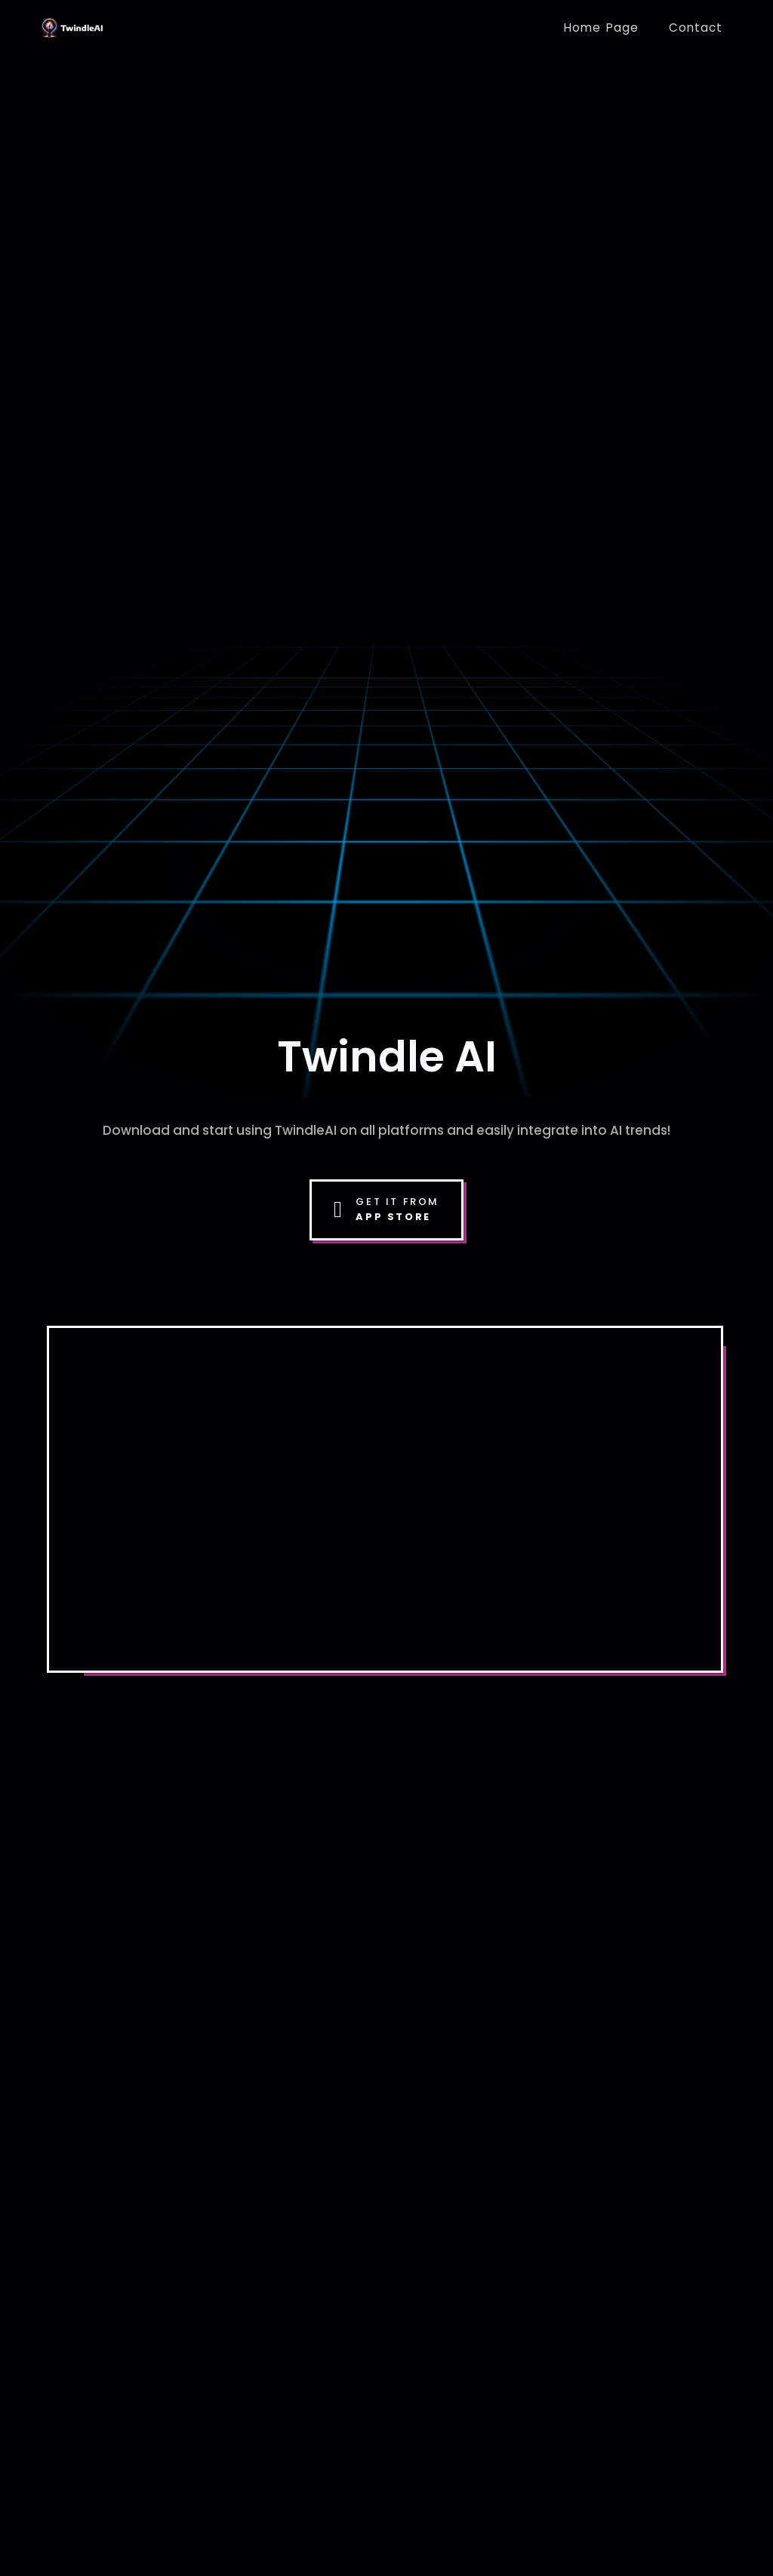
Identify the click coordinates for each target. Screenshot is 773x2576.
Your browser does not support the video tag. (385, 1496)
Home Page (601, 27)
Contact (695, 27)
